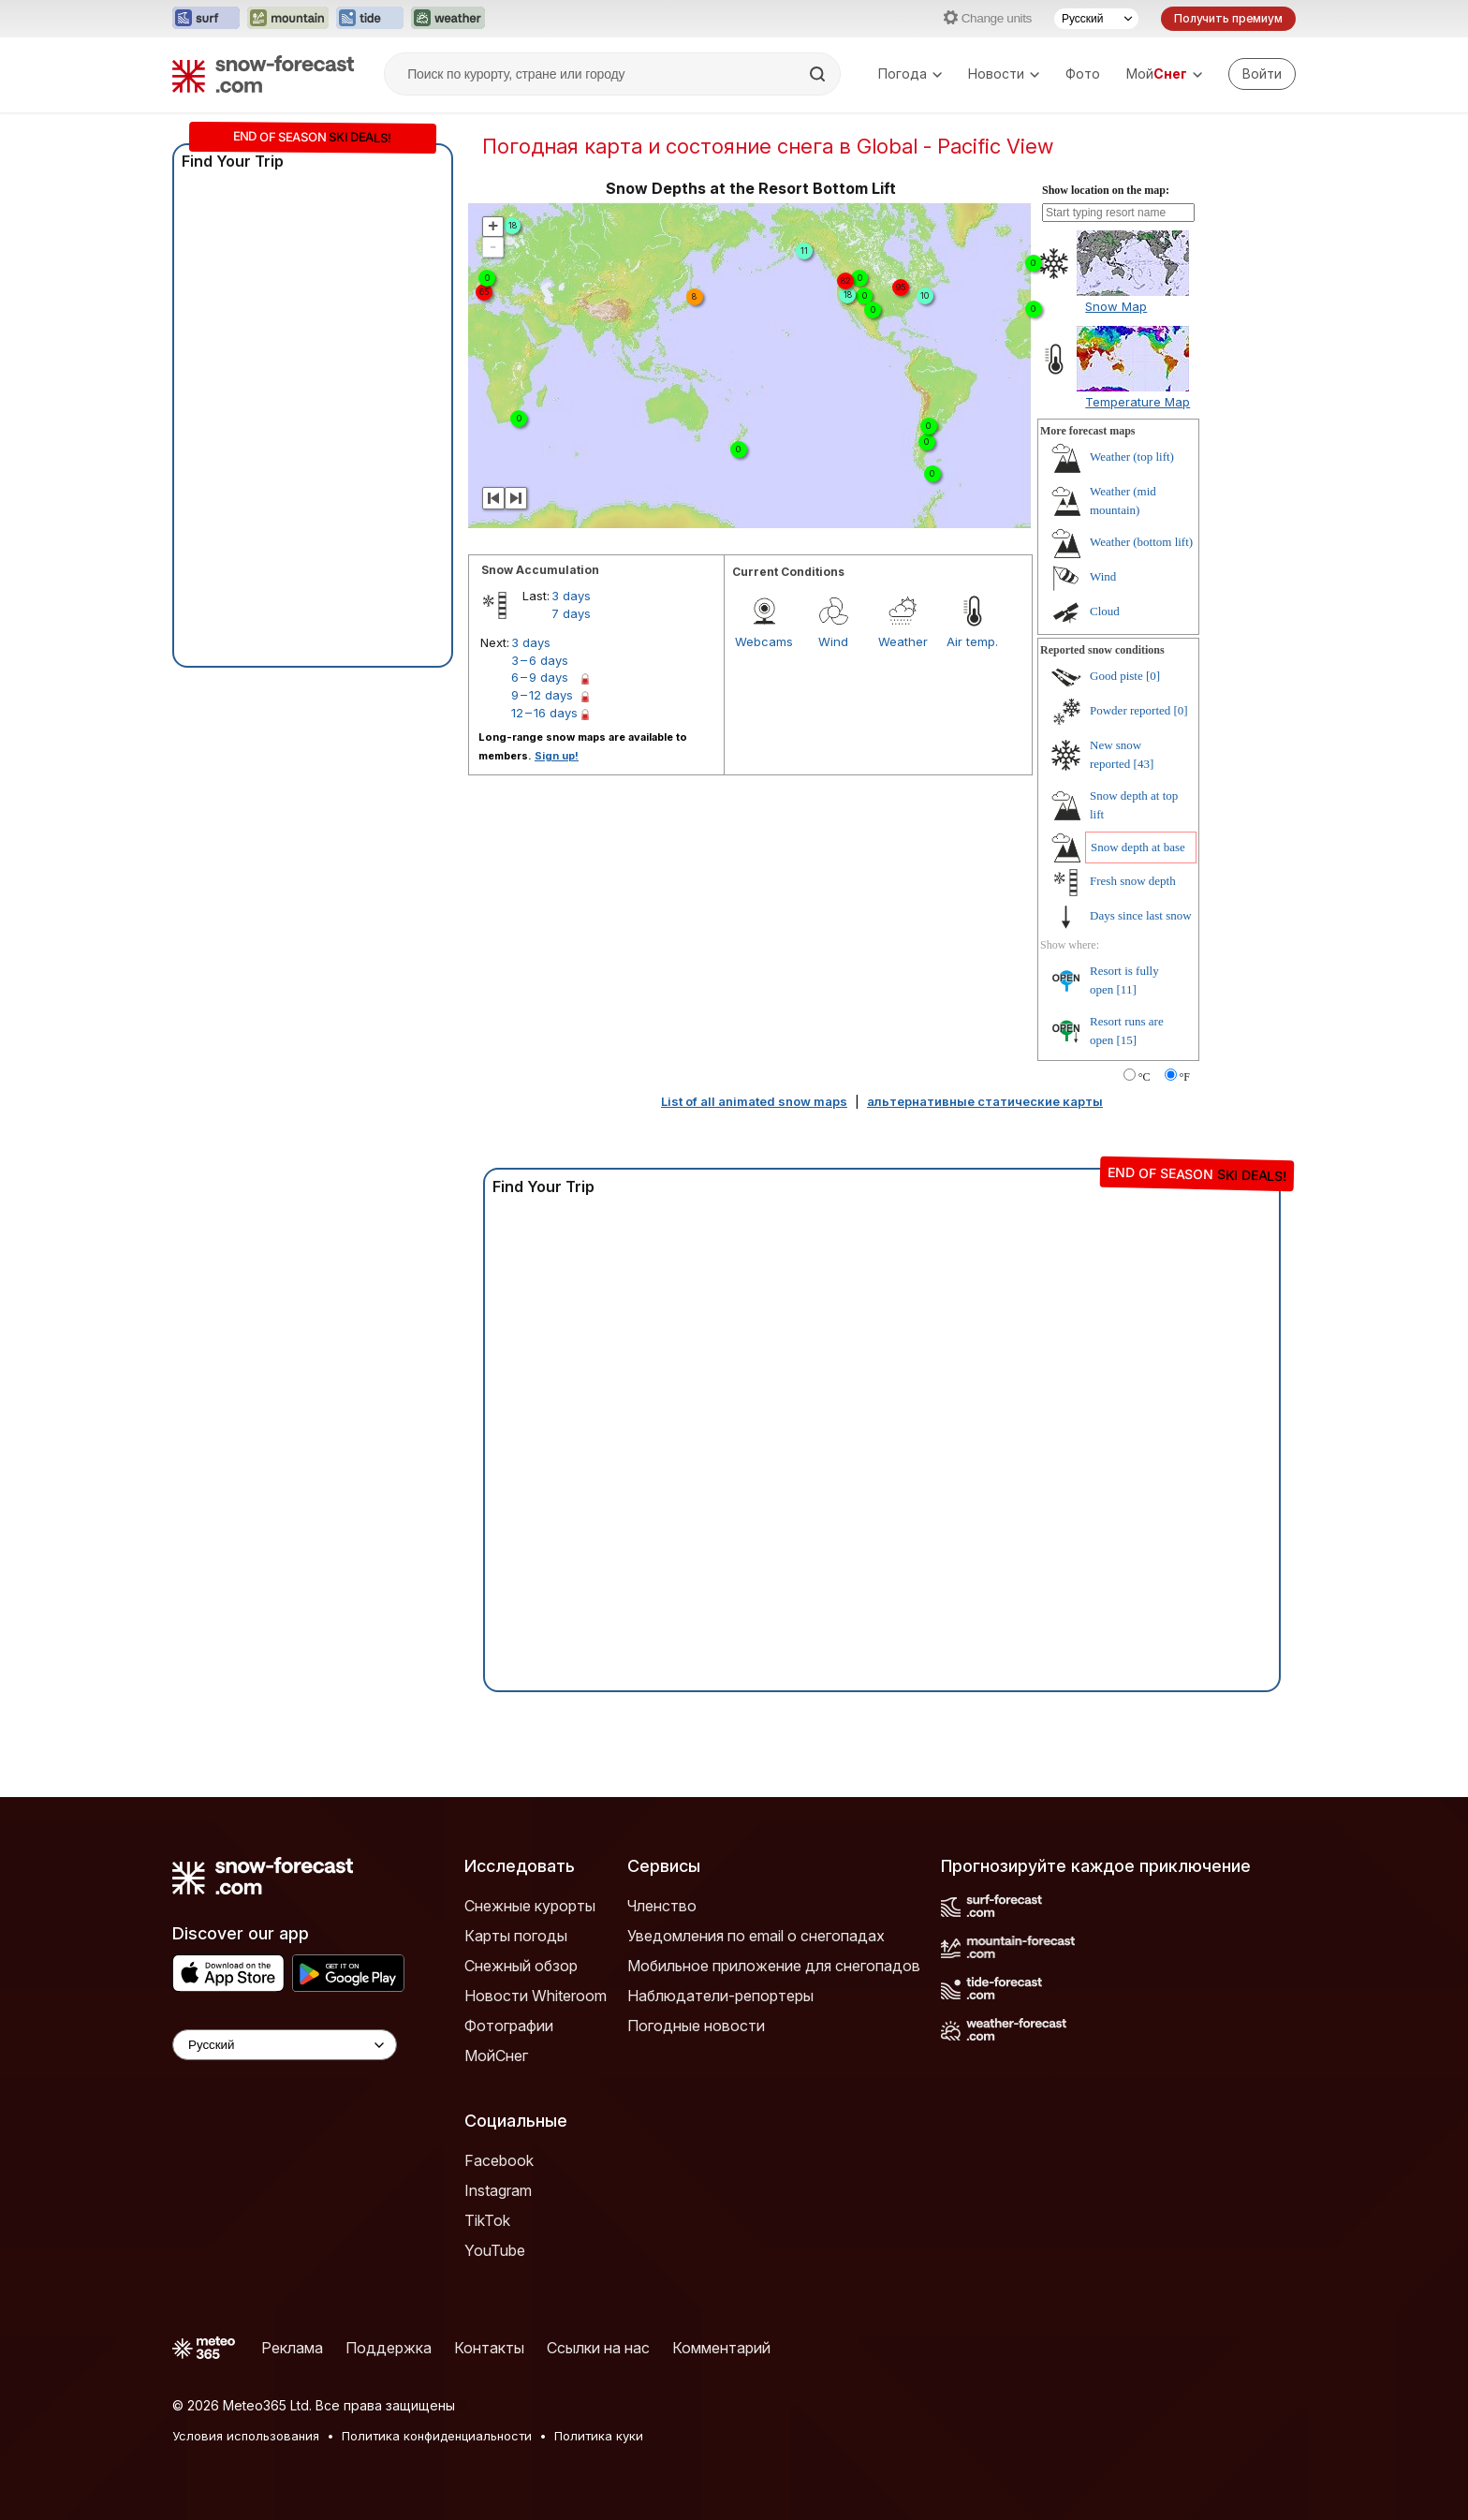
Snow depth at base (1138, 847)
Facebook (499, 2160)
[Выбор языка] (1096, 18)
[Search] (819, 74)
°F (1185, 1076)
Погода (910, 73)
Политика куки (598, 2435)
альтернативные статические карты (985, 1101)
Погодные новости (696, 2025)
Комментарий (721, 2347)
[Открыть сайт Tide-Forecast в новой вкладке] (370, 19)
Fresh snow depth (1133, 881)
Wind (833, 641)
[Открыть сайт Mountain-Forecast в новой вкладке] (288, 19)
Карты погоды (515, 1935)
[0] (1153, 676)
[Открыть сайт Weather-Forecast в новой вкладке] (448, 19)
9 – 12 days (542, 694)
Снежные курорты (529, 1905)
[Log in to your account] (1262, 74)
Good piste (1116, 676)
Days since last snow (1141, 915)
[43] (1144, 764)
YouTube (494, 2250)
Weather (903, 641)
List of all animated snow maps (754, 1101)
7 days (571, 613)
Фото (1082, 73)
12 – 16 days (544, 712)
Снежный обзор (521, 1965)
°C (1144, 1076)
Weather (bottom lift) (1141, 542)
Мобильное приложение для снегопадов (773, 1965)
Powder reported (1130, 710)
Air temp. (972, 641)
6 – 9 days (539, 677)
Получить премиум (1228, 18)
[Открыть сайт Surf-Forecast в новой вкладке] (206, 19)
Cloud (1105, 611)
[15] (1127, 1040)
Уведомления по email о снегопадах (756, 1935)
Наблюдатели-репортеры (720, 1995)
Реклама (292, 2347)
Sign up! (557, 755)
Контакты (489, 2347)
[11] (1127, 989)
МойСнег (496, 2055)
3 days (571, 595)
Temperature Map (1137, 401)
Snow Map (1116, 306)
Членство (662, 1905)
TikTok (487, 2220)
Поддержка (388, 2347)
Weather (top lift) (1132, 456)
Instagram (498, 2190)
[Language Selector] (284, 2044)
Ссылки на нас (598, 2347)
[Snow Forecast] (263, 74)
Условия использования (245, 2435)
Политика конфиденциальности (437, 2435)
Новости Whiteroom (535, 1995)
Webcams (764, 641)
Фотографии (508, 2025)
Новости (1003, 73)
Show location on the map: (1105, 190)
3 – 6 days (539, 660)
